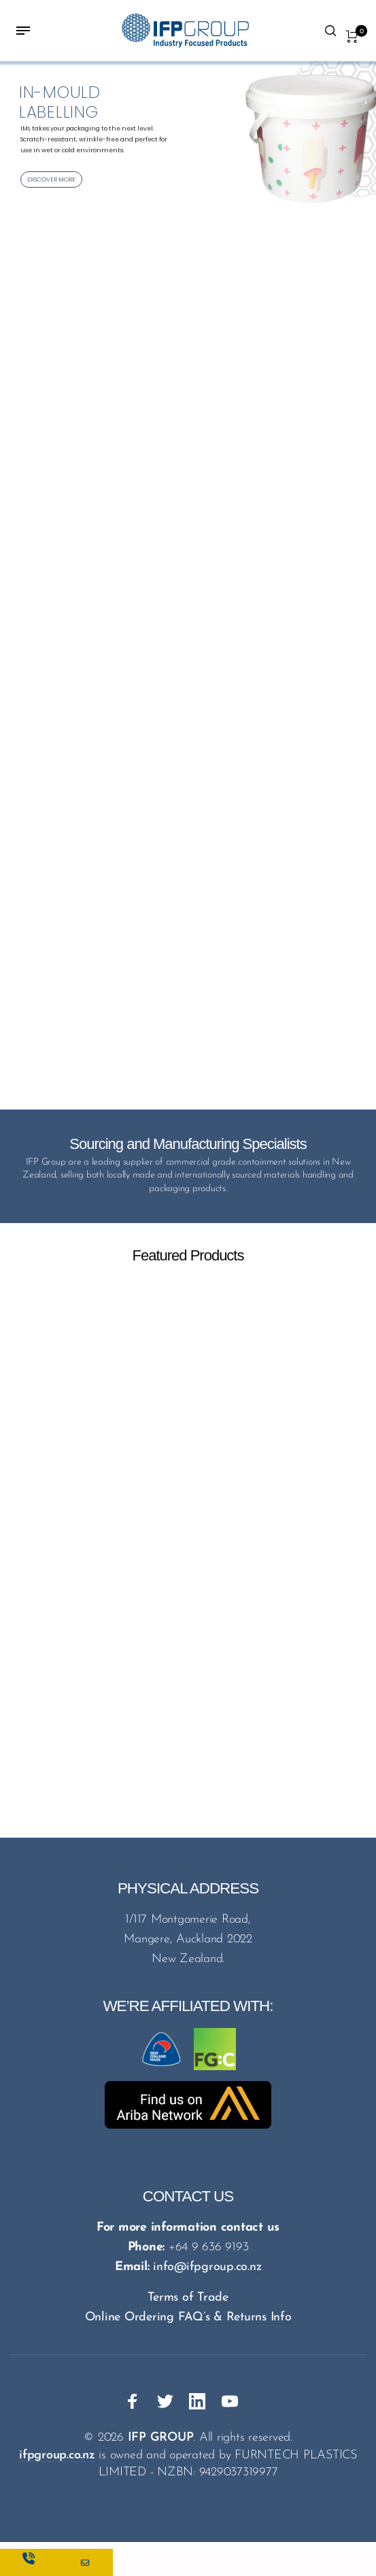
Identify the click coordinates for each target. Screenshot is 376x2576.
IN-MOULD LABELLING (60, 102)
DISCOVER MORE (51, 179)
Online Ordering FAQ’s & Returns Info (188, 2317)
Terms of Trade (188, 2297)
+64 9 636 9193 (209, 2247)
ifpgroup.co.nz (57, 2455)
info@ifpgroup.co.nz (207, 2267)
